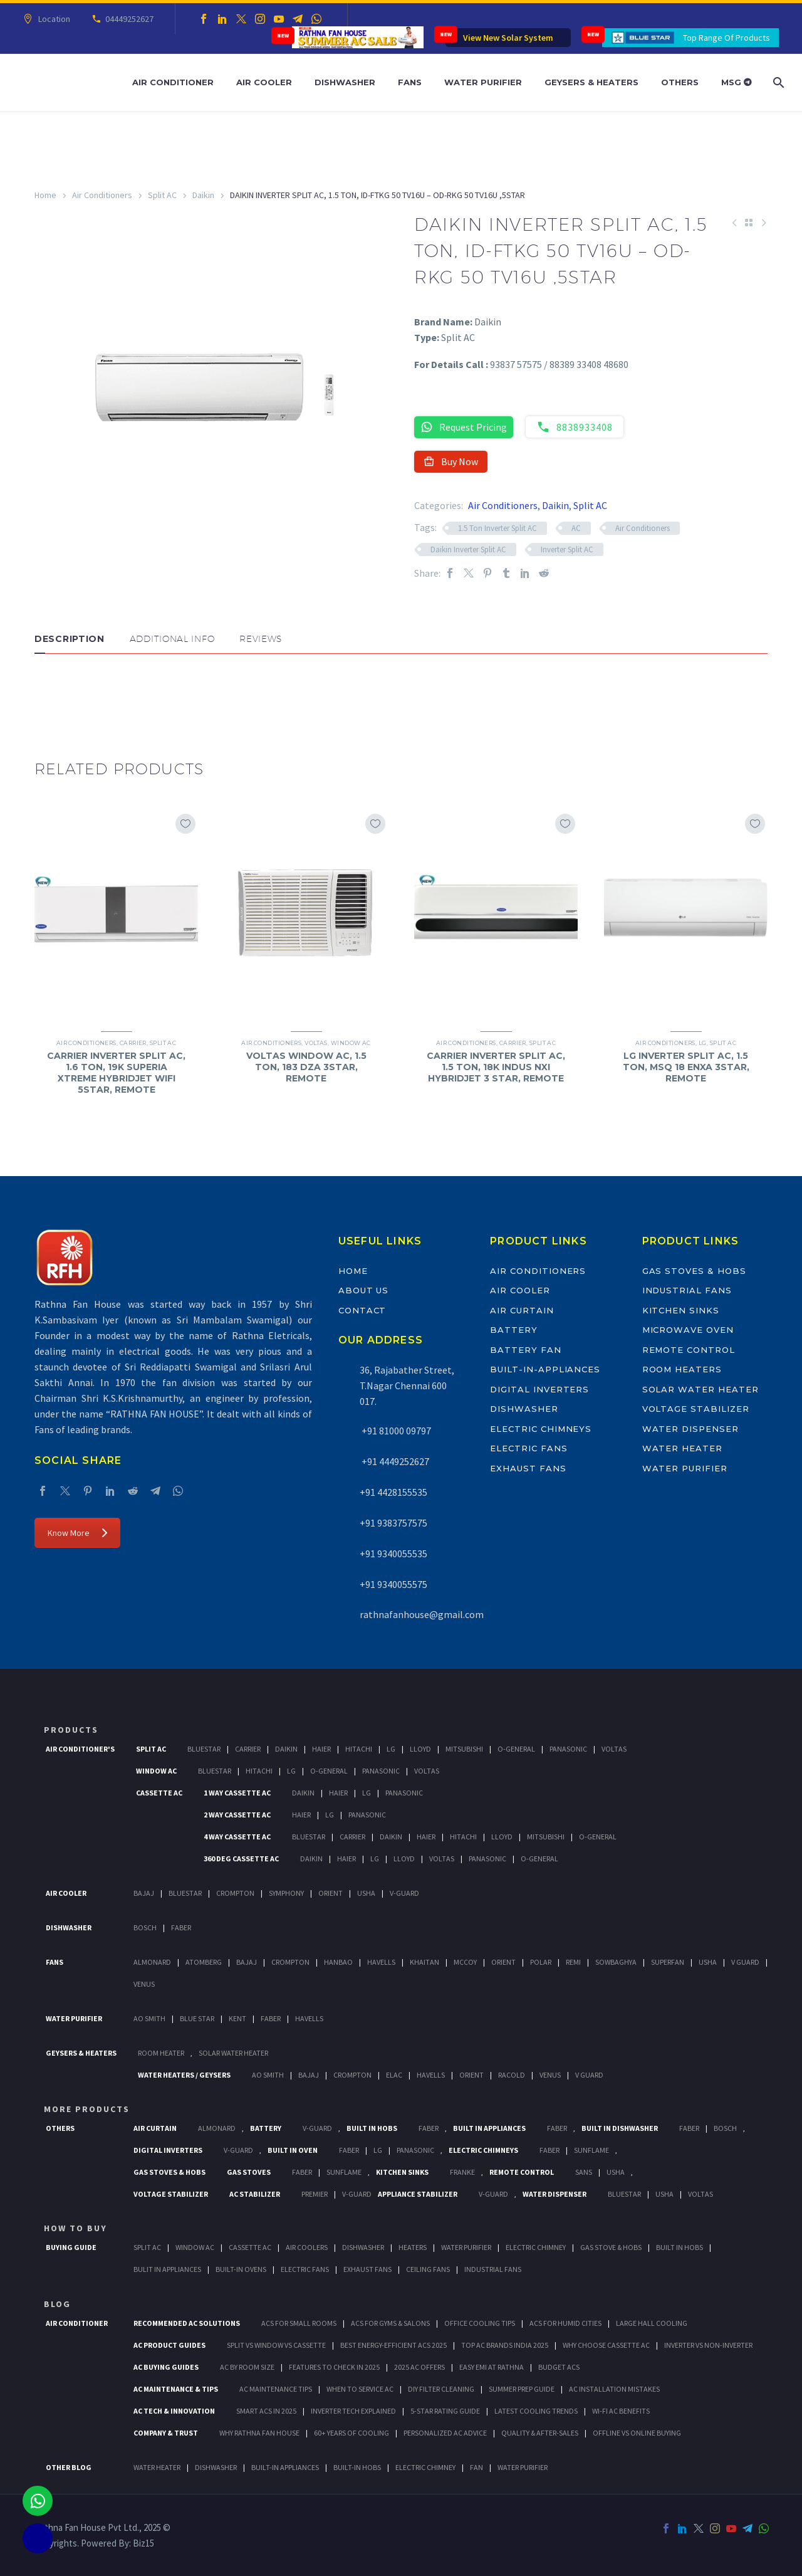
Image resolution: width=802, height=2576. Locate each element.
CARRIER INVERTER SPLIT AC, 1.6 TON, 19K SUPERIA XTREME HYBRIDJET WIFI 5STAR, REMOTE (116, 1073)
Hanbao (338, 1962)
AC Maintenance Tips (275, 2389)
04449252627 (127, 18)
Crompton (235, 1893)
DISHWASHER (216, 2467)
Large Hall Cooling (651, 2323)
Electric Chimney (536, 2247)
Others (680, 82)
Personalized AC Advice (445, 2432)
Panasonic (568, 1748)
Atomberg (203, 1962)
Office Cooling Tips (479, 2323)
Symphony (286, 1893)
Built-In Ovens (241, 2269)
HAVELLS (309, 2018)
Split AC (162, 195)
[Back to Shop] (748, 223)
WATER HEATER (156, 2467)
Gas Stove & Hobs (611, 2247)
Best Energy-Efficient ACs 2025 (393, 2345)
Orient (330, 1893)
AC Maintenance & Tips (175, 2389)
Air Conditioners (102, 195)
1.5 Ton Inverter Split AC (497, 528)
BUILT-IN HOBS (357, 2467)
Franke (462, 2172)
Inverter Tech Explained (353, 2411)
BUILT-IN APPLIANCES (285, 2467)
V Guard (745, 1962)
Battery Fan (525, 1350)
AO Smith (149, 2018)
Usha (366, 1893)
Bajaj (143, 1893)
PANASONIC (415, 2150)
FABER (271, 2018)
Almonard (152, 1962)
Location (52, 18)
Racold (511, 2074)
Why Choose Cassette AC (606, 2345)
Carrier (133, 1042)
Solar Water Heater (700, 1389)
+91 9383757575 (393, 1523)
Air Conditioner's (80, 1748)
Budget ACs (559, 2367)
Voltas (316, 1042)
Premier (314, 2194)
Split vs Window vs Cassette (276, 2345)
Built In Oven (293, 2150)
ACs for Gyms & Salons (390, 2323)
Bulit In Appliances (167, 2269)
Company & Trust (165, 2432)
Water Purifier (483, 82)
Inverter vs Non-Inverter (708, 2345)
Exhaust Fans (528, 1468)
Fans (410, 82)
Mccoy (465, 1962)
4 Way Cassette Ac (237, 1836)
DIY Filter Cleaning (441, 2389)
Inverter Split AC (567, 549)
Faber (181, 1927)
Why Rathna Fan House (259, 2432)
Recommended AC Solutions (186, 2323)
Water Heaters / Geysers (184, 2074)
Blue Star (197, 2018)
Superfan (667, 1962)
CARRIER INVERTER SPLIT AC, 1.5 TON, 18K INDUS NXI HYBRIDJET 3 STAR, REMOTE (496, 1067)
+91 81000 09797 (395, 1430)
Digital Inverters (539, 1389)
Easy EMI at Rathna (491, 2367)
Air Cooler (264, 82)
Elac (394, 2074)
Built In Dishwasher (619, 2128)
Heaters (412, 2247)
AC (576, 528)
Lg (391, 1748)
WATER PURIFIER (522, 2467)
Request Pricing (463, 427)
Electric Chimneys (540, 1429)
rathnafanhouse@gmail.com (422, 1614)
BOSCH (725, 2128)
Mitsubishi (464, 1748)
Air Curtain (521, 1310)
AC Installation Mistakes (614, 2389)
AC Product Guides (169, 2345)
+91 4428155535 (393, 1492)
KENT (237, 2018)
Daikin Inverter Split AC (468, 549)
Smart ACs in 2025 (266, 2411)
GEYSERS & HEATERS (81, 2053)
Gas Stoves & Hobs (694, 1271)
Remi (573, 1962)
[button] (47, 691)
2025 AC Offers (419, 2367)
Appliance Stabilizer (417, 2194)
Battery (514, 1330)
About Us (363, 1290)
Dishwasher (345, 82)
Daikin (203, 195)
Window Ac (156, 1770)
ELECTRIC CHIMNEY (425, 2467)
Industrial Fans (687, 1290)
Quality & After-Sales (539, 2432)
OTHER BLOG (68, 2467)
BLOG (57, 2304)
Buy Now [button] (451, 461)
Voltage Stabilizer (695, 1409)
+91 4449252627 (394, 1461)
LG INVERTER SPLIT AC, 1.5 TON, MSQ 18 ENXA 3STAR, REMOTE (686, 1067)
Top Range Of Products (726, 37)
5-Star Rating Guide (445, 2411)
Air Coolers (307, 2247)
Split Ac (151, 1748)
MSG (736, 82)
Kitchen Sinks (680, 1310)
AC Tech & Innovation (174, 2411)
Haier (321, 1748)
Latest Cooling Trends (536, 2411)
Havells (381, 1962)
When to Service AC (359, 2389)
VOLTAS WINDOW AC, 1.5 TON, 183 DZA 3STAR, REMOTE (306, 1067)
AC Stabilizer (254, 2194)
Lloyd (420, 1748)
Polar (540, 1962)
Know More (77, 1532)
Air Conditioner (173, 82)
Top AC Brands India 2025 (504, 2345)
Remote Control (688, 1350)
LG (703, 1042)
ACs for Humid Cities (565, 2323)
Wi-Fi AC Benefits (621, 2411)
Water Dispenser (690, 1429)
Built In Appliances (489, 2128)
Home (45, 195)
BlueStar (204, 1748)
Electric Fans (528, 1448)
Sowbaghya (616, 1962)
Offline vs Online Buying (637, 2432)
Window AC (351, 1042)
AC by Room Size (247, 2367)
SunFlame (591, 2150)
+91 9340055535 (393, 1553)
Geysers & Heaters (591, 82)
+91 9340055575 (393, 1584)
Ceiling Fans (428, 2269)
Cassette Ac (159, 1792)
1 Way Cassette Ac (237, 1792)
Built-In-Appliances (545, 1369)
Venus (144, 1984)
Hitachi (358, 1748)
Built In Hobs (371, 2128)
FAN (476, 2467)
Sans (583, 2172)
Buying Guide (71, 2247)
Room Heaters (682, 1369)
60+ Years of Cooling (351, 2432)
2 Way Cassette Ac (237, 1814)
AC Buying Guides (166, 2367)
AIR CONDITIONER (77, 2323)
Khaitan (424, 1962)
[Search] (777, 82)
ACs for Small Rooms (298, 2323)
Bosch (145, 1927)
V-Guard (404, 1893)
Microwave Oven (688, 1330)
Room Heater (161, 2053)
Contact (362, 1310)
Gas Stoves (249, 2172)
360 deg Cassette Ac (241, 1858)
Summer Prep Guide (522, 2389)
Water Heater (682, 1448)
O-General (516, 1748)
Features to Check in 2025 (334, 2367)
